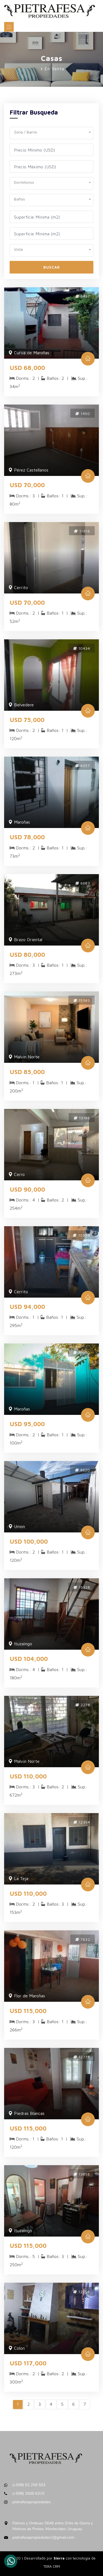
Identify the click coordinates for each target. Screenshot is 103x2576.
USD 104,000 (29, 1658)
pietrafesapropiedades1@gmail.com (43, 2537)
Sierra (60, 2558)
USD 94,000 (27, 1306)
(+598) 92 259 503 (29, 2485)
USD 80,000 (27, 954)
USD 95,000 (27, 1424)
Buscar (51, 267)
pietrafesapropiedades (31, 2502)
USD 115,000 (28, 2010)
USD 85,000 (27, 1071)
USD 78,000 (27, 837)
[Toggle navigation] (9, 27)
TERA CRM (51, 2566)
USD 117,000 (28, 2363)
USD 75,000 (27, 719)
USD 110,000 (28, 1776)
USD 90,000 (27, 1189)
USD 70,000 (27, 485)
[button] (51, 131)
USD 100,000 (29, 1541)
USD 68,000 (27, 367)
